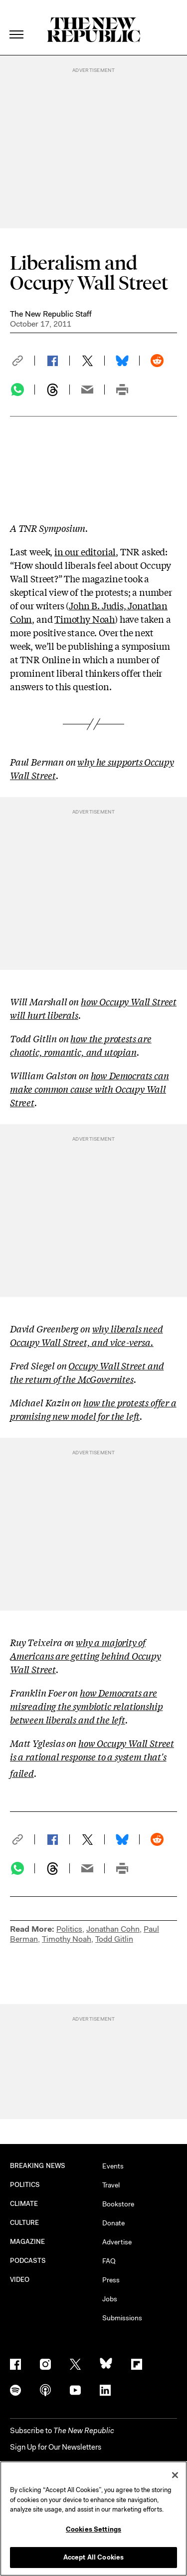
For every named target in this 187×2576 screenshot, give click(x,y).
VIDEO (19, 2279)
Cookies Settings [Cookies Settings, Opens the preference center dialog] (93, 2529)
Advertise (117, 2241)
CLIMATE (24, 2203)
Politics (69, 1929)
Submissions (122, 2317)
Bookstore (118, 2203)
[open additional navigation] (16, 22)
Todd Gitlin (114, 1939)
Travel (111, 2184)
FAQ (109, 2260)
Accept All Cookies (93, 2557)
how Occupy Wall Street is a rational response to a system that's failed (92, 1757)
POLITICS (25, 2184)
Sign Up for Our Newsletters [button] (55, 2447)
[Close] (175, 2475)
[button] (22, 360)
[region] (93, 2518)
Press (111, 2279)
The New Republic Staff (51, 314)
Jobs (109, 2298)
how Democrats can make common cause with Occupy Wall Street (89, 1089)
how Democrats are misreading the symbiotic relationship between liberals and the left (86, 1706)
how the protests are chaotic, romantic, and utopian (81, 1045)
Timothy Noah (84, 618)
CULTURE (24, 2222)
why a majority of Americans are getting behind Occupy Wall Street (85, 1656)
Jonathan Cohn (113, 1929)
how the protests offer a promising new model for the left (93, 1409)
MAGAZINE (27, 2241)
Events (113, 2165)
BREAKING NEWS (37, 2165)
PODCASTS (28, 2260)
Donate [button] (113, 2222)
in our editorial (85, 551)
